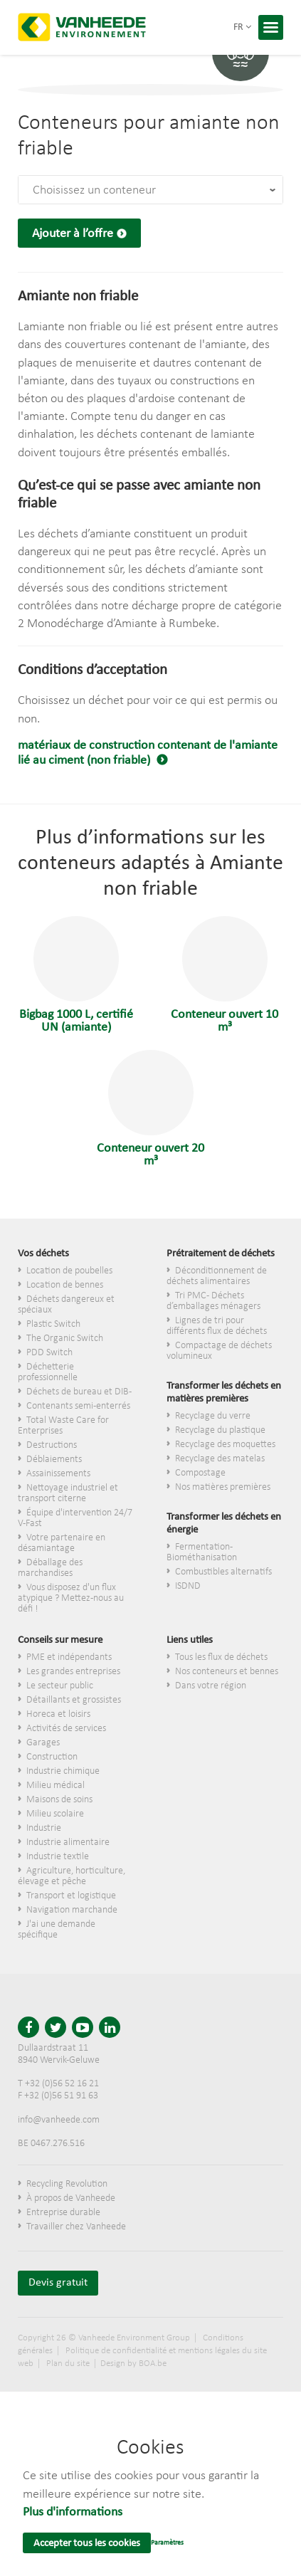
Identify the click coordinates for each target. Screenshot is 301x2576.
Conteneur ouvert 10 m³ (224, 975)
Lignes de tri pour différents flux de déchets (217, 1326)
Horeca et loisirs (58, 1714)
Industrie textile (57, 1856)
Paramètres (167, 2543)
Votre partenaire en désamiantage (61, 1543)
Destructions (51, 1445)
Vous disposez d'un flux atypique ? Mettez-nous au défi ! (71, 1598)
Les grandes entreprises (73, 1671)
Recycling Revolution (66, 2184)
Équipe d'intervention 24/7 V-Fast (75, 1518)
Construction (52, 1757)
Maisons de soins (59, 1799)
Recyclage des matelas (220, 1458)
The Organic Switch (64, 1338)
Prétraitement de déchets (221, 1253)
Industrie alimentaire (68, 1842)
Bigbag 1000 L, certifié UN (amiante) (76, 975)
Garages (43, 1743)
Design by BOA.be (133, 2363)
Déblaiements (54, 1459)
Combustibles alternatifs (223, 1572)
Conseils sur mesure (60, 1640)
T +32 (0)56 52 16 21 (58, 2083)
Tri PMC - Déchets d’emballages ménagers (213, 1301)
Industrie (43, 1828)
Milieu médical (55, 1785)
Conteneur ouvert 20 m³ (150, 1109)
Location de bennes (64, 1285)
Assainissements (58, 1473)
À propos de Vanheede (70, 2198)
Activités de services (66, 1728)
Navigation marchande (71, 1910)
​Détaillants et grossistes (73, 1700)
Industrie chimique (63, 1771)
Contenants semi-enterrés (78, 1406)
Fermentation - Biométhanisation (202, 1552)
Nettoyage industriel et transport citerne (68, 1493)
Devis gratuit (58, 2282)
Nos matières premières (222, 1487)
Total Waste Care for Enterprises (63, 1425)
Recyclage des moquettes (225, 1444)
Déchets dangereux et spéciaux (66, 1304)
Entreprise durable (63, 2212)
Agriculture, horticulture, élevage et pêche (71, 1876)
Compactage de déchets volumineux (219, 1351)
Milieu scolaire (55, 1814)
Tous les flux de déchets (221, 1657)
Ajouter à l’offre (72, 234)
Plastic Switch (53, 1324)
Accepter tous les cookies (86, 2543)
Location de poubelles (69, 1271)
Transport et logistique (71, 1896)
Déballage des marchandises (50, 1568)
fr (242, 27)
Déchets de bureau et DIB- (79, 1392)
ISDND (188, 1586)
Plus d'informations (72, 2512)
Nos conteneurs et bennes (226, 1671)
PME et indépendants (69, 1657)
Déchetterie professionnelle (48, 1372)
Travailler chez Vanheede (76, 2227)
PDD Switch (49, 1352)
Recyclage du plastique (220, 1430)
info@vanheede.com (59, 2120)
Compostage (200, 1473)
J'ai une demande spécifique (56, 1929)
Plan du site (68, 2363)
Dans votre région (210, 1686)
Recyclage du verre (212, 1416)
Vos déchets (43, 1253)
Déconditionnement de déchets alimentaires (217, 1276)
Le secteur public (59, 1686)
